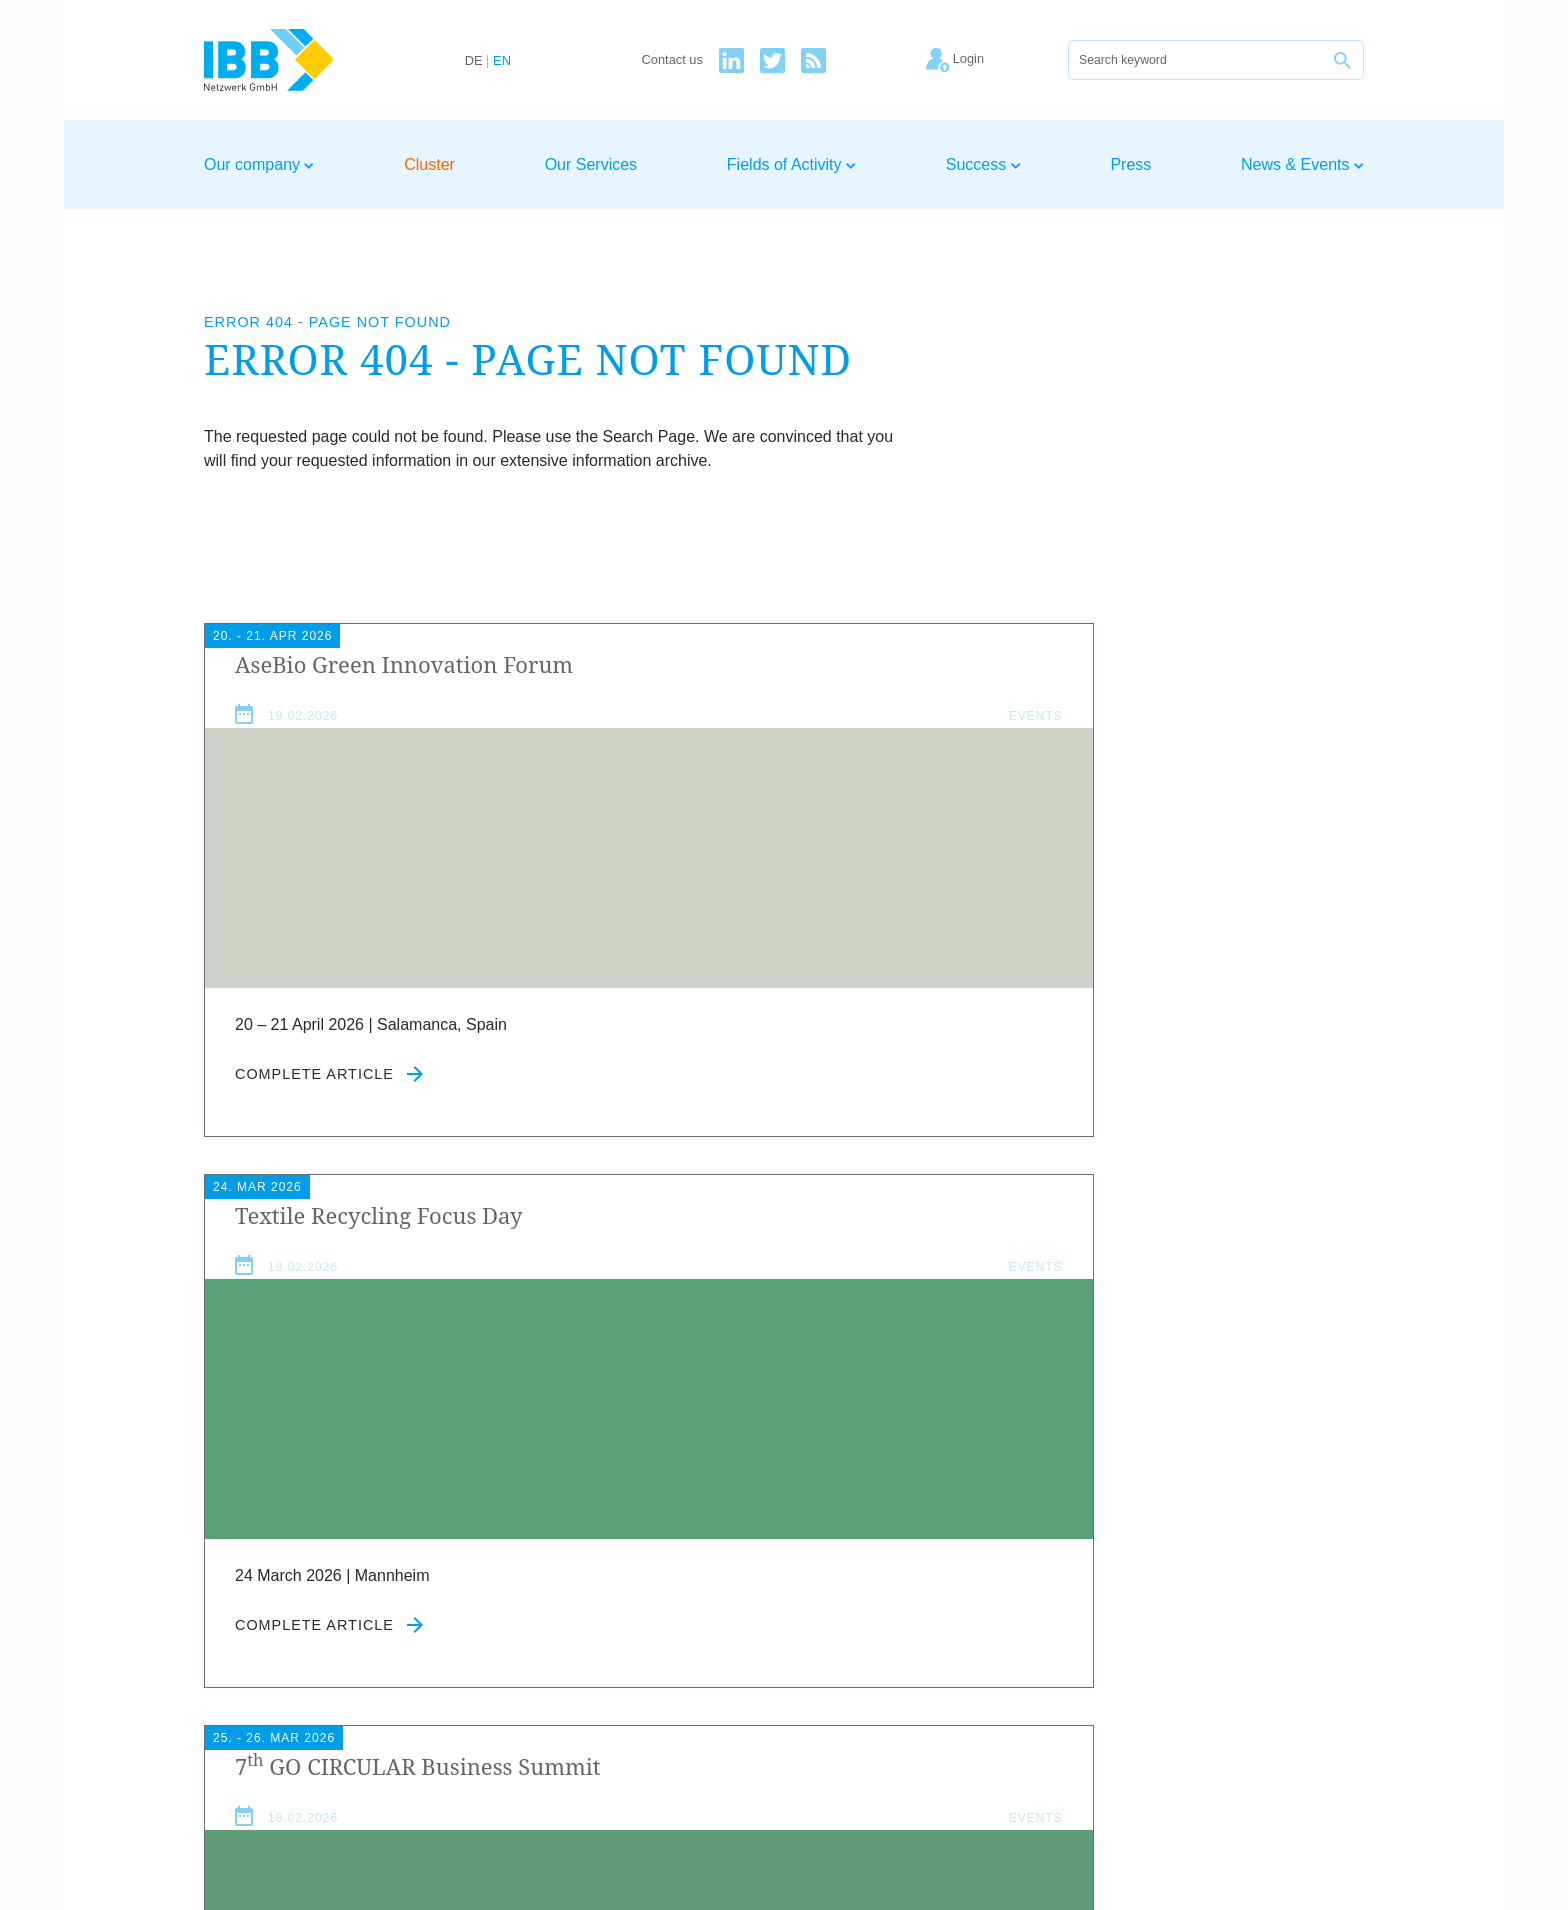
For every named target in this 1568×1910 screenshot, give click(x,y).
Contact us (672, 60)
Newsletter (1326, 1686)
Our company (259, 164)
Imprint (1179, 1686)
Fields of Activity (791, 164)
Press (1130, 164)
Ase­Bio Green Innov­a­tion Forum (349, 679)
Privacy (1246, 1686)
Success (983, 164)
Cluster (429, 164)
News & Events (1302, 164)
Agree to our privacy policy (663, 1599)
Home (1025, 1686)
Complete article (329, 1104)
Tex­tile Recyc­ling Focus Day (776, 664)
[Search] (1196, 60)
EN (502, 61)
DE (474, 61)
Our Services (591, 164)
